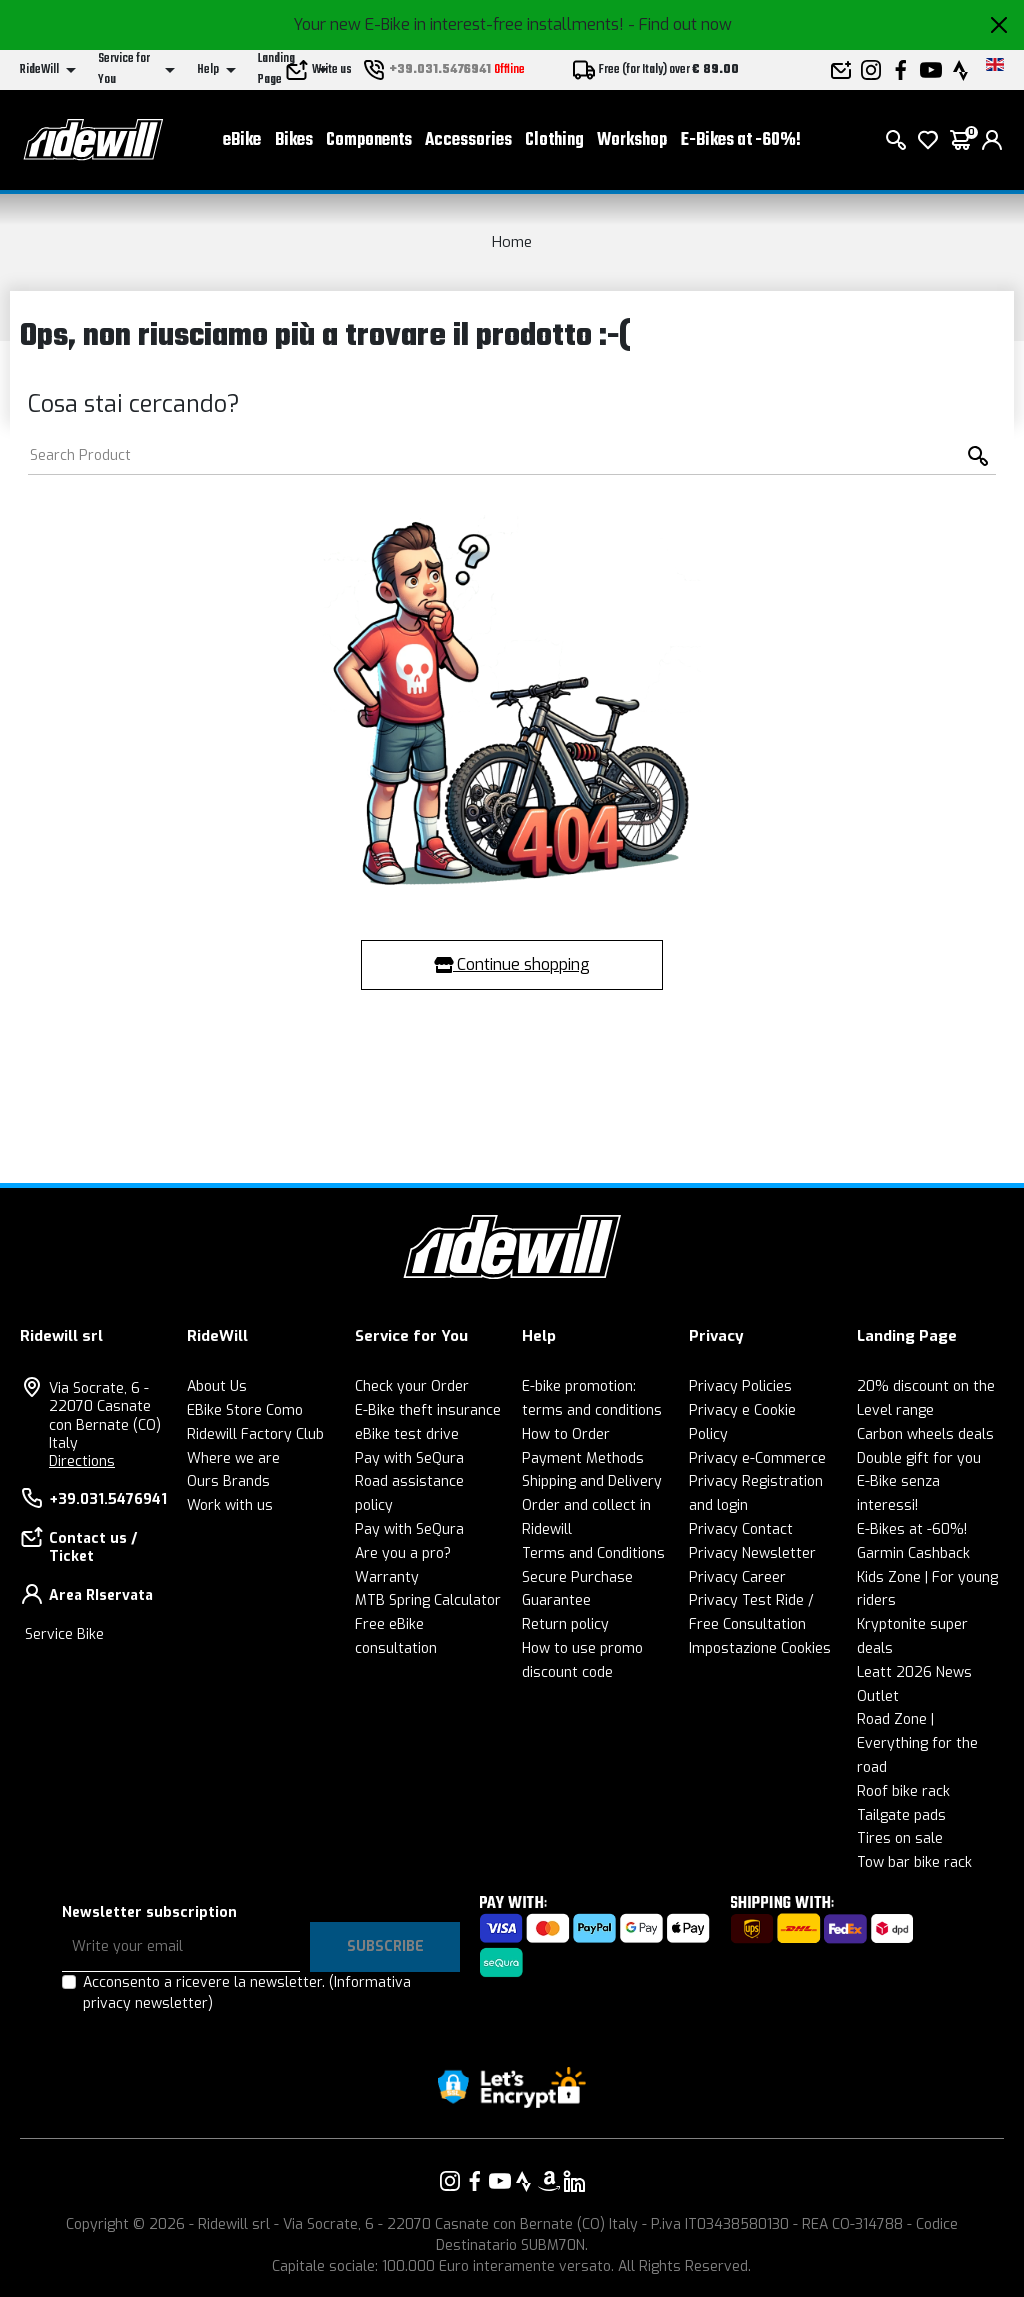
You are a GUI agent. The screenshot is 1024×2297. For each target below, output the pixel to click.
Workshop (632, 140)
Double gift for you (919, 1458)
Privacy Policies (740, 1386)
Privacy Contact (741, 1529)
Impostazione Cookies (760, 1648)
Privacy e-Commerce (757, 1458)
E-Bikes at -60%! (741, 140)
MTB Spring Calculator (428, 1600)
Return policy (565, 1624)
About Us (217, 1386)
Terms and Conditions (593, 1553)
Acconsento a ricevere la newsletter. (247, 1993)
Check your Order (412, 1386)
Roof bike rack (903, 1791)
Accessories (468, 140)
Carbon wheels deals (925, 1434)
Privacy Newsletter (752, 1553)
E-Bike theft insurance (428, 1410)
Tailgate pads (901, 1815)
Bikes (294, 140)
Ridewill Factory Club (255, 1434)
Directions (82, 1461)
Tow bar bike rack (914, 1862)
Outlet (878, 1696)
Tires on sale (900, 1838)
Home (512, 242)
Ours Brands (228, 1481)
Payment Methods (583, 1458)
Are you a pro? (403, 1553)
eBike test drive (407, 1434)
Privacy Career (737, 1577)
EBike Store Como (245, 1410)
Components (369, 140)
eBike (242, 140)
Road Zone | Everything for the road (917, 1743)
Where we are (233, 1458)
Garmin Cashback (913, 1553)
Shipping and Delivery (592, 1481)
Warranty (387, 1577)
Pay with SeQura (409, 1458)
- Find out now (680, 24)
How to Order (566, 1434)
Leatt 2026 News (914, 1672)
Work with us (230, 1505)
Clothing (554, 140)
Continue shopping (512, 964)
